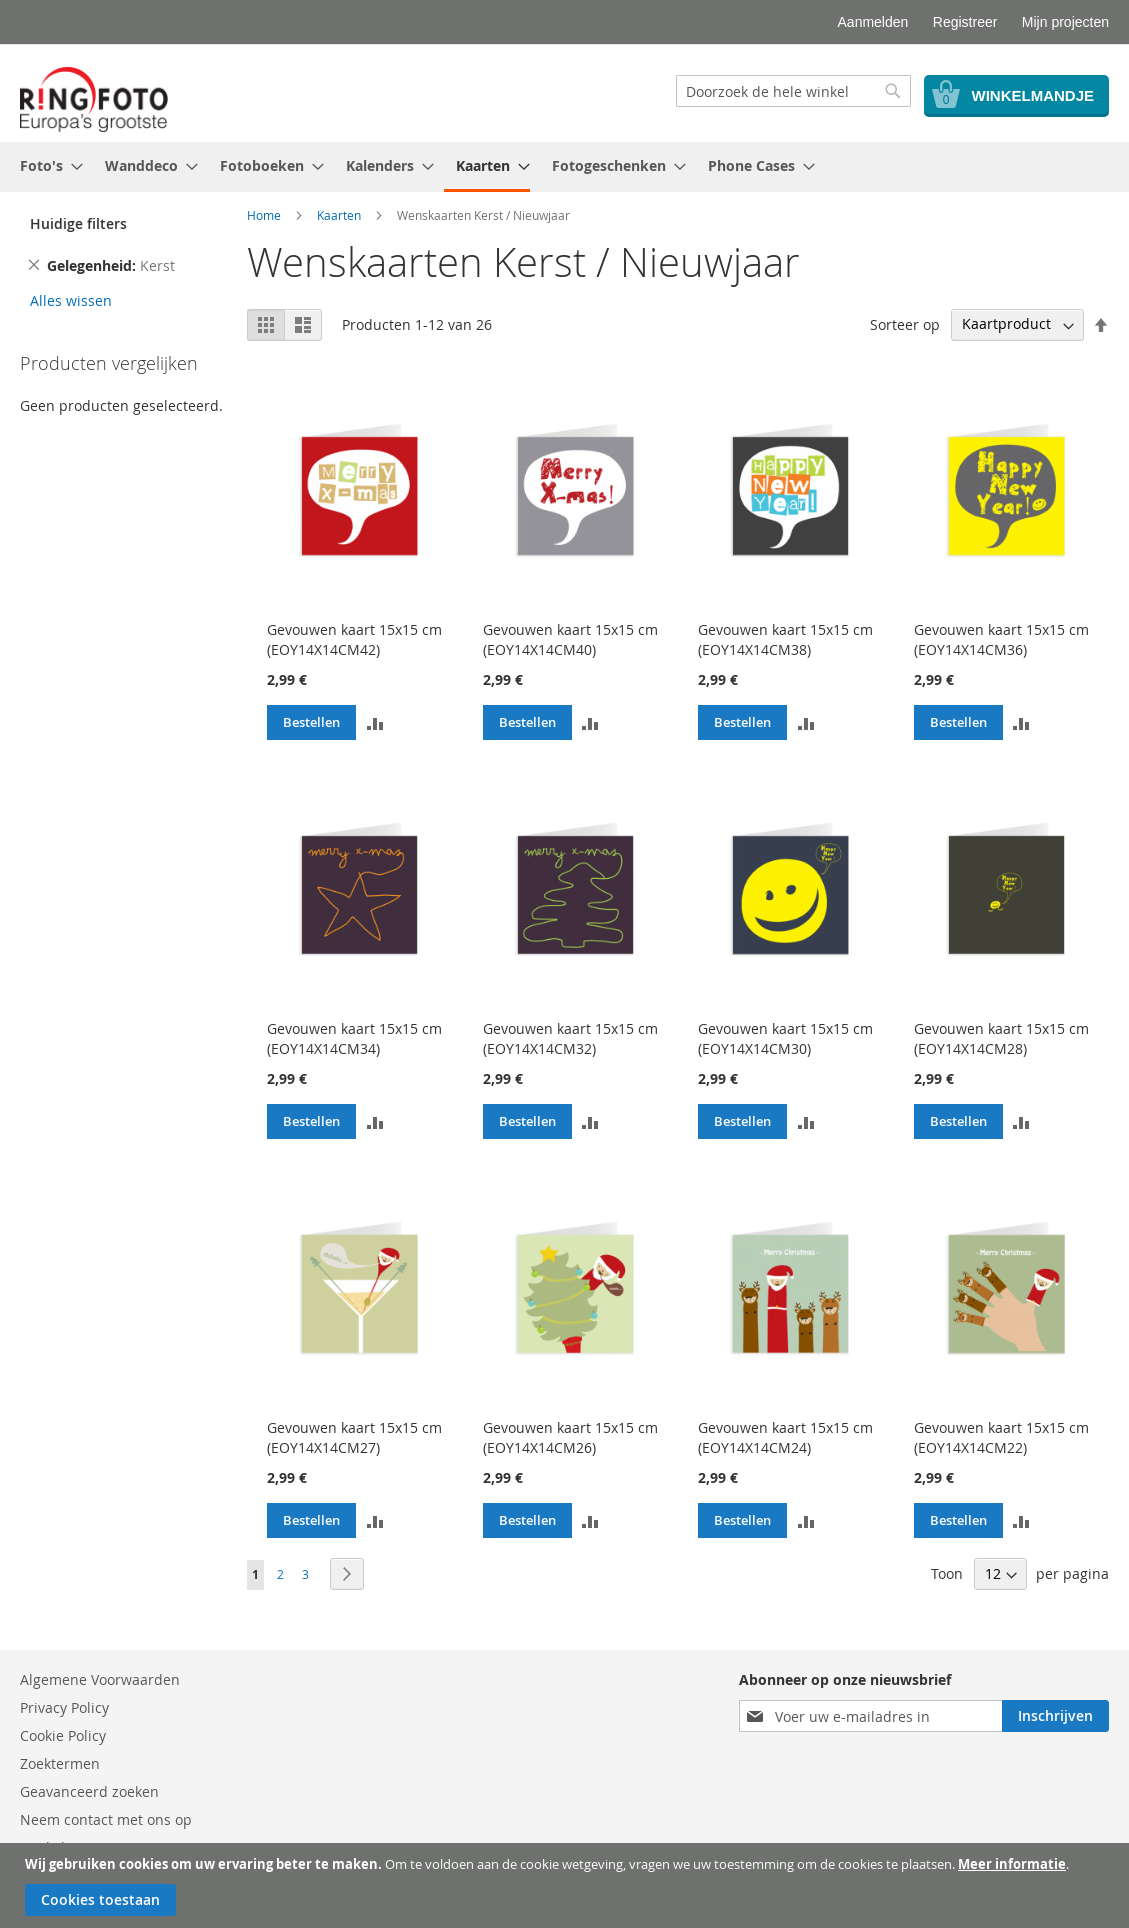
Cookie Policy (63, 1735)
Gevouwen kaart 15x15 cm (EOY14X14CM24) (785, 1437)
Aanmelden (873, 22)
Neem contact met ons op (106, 1819)
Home (264, 215)
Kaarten (339, 215)
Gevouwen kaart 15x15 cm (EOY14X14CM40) (570, 639)
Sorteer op (905, 323)
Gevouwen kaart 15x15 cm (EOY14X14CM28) (1001, 1038)
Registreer (965, 22)
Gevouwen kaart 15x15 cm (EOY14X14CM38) (785, 639)
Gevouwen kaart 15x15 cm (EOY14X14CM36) (1001, 639)
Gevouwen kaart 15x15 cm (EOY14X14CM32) (570, 1038)
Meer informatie (1012, 1864)
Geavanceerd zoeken (89, 1791)
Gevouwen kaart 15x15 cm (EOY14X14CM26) (570, 1437)
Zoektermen (60, 1763)
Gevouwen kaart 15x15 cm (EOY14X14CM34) (354, 1038)
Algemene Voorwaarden (100, 1679)
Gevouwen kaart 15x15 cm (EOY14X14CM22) (1001, 1437)
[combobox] (793, 91)
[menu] (564, 167)
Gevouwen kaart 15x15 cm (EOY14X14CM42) (354, 639)
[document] (567, 1885)
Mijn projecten (1065, 22)
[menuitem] (45, 165)
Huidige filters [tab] (78, 223)
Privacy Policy (64, 1707)
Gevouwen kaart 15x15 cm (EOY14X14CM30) (785, 1038)
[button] (375, 722)
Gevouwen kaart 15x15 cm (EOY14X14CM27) (354, 1437)
